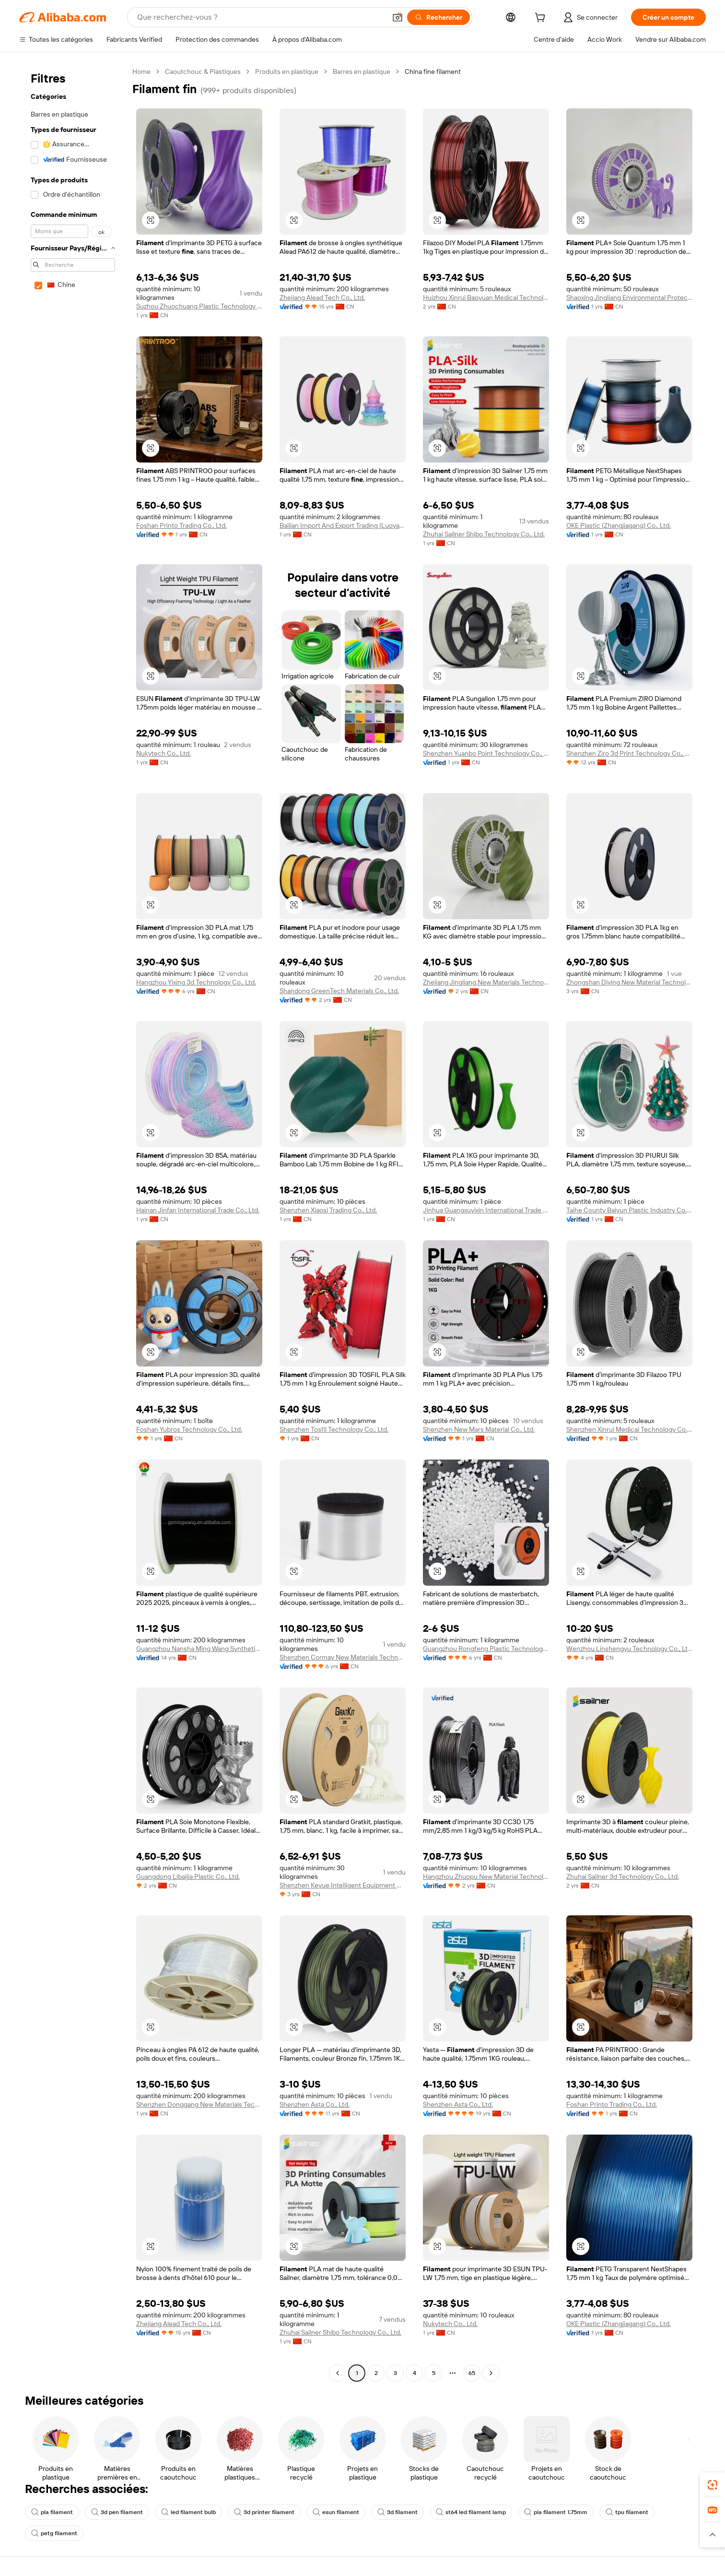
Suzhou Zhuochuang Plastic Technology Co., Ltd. (199, 306)
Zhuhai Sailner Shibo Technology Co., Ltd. (484, 534)
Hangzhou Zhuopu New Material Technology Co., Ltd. (486, 1876)
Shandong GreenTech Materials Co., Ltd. (339, 991)
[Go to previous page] (337, 2373)
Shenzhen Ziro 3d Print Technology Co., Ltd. (629, 753)
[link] (712, 2484)
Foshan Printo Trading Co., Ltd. (181, 525)
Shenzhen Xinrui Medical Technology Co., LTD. (629, 1429)
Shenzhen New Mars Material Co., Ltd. (479, 1429)
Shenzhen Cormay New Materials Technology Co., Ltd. (343, 1657)
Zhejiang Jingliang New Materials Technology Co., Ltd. (486, 982)
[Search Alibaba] (260, 17)
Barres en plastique (361, 71)
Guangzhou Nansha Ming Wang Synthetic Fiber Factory (199, 1648)
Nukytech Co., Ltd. (163, 753)
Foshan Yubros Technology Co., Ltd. (189, 1429)
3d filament (397, 2512)
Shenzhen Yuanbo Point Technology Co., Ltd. (486, 753)
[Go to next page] (491, 2373)
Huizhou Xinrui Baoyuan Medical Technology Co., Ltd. (486, 297)
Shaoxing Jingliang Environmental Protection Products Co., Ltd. (629, 297)
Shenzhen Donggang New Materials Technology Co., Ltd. (199, 2104)
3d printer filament (264, 2512)
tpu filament (627, 2512)
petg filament (54, 2533)
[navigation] (73, 1223)
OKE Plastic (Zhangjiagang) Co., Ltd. (618, 525)
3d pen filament (117, 2512)
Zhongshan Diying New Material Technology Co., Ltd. (629, 982)
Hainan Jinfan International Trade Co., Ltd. (197, 1210)
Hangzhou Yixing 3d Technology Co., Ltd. (196, 982)
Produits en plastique (286, 71)
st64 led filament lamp (471, 2512)
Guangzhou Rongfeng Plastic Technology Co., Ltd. (486, 1648)
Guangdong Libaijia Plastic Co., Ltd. (188, 1876)
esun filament (336, 2512)
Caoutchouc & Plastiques (203, 71)
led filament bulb (188, 2512)
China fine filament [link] (433, 71)
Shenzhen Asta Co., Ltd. (315, 2104)
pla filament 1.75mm (555, 2512)
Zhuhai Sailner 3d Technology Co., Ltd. (622, 1876)
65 (471, 2373)
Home (141, 71)
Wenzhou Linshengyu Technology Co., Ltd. (629, 1648)
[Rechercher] (438, 17)
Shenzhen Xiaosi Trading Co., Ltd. (328, 1210)
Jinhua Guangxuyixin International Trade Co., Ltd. (486, 1210)
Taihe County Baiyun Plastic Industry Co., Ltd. (629, 1210)
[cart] (542, 19)
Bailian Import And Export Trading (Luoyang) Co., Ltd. (343, 525)
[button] (397, 17)
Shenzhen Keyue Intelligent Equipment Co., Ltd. (343, 1885)
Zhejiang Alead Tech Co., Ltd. (322, 297)
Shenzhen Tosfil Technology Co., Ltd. (334, 1429)
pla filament (52, 2512)
